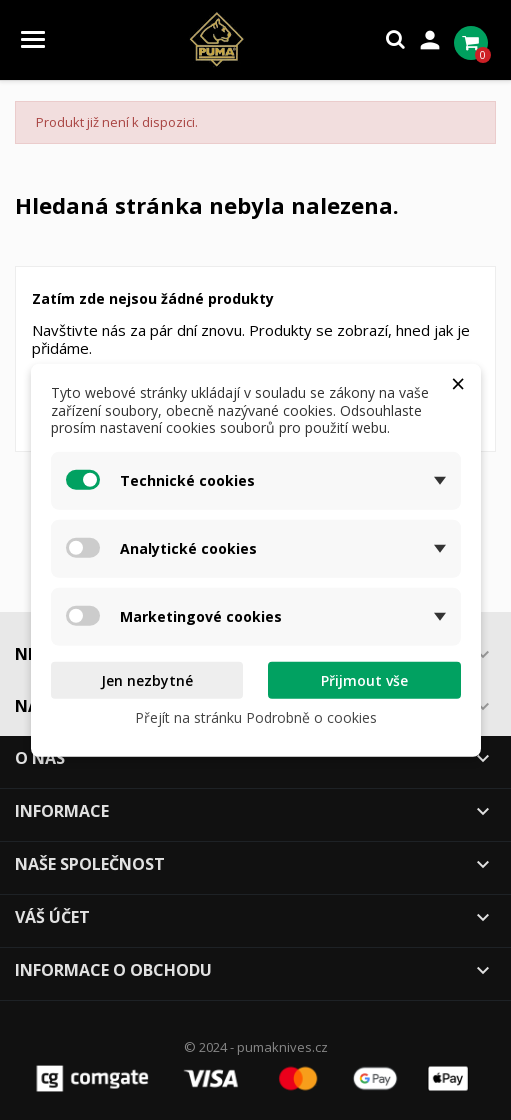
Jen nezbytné (147, 679)
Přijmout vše (364, 679)
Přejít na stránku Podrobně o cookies (256, 717)
